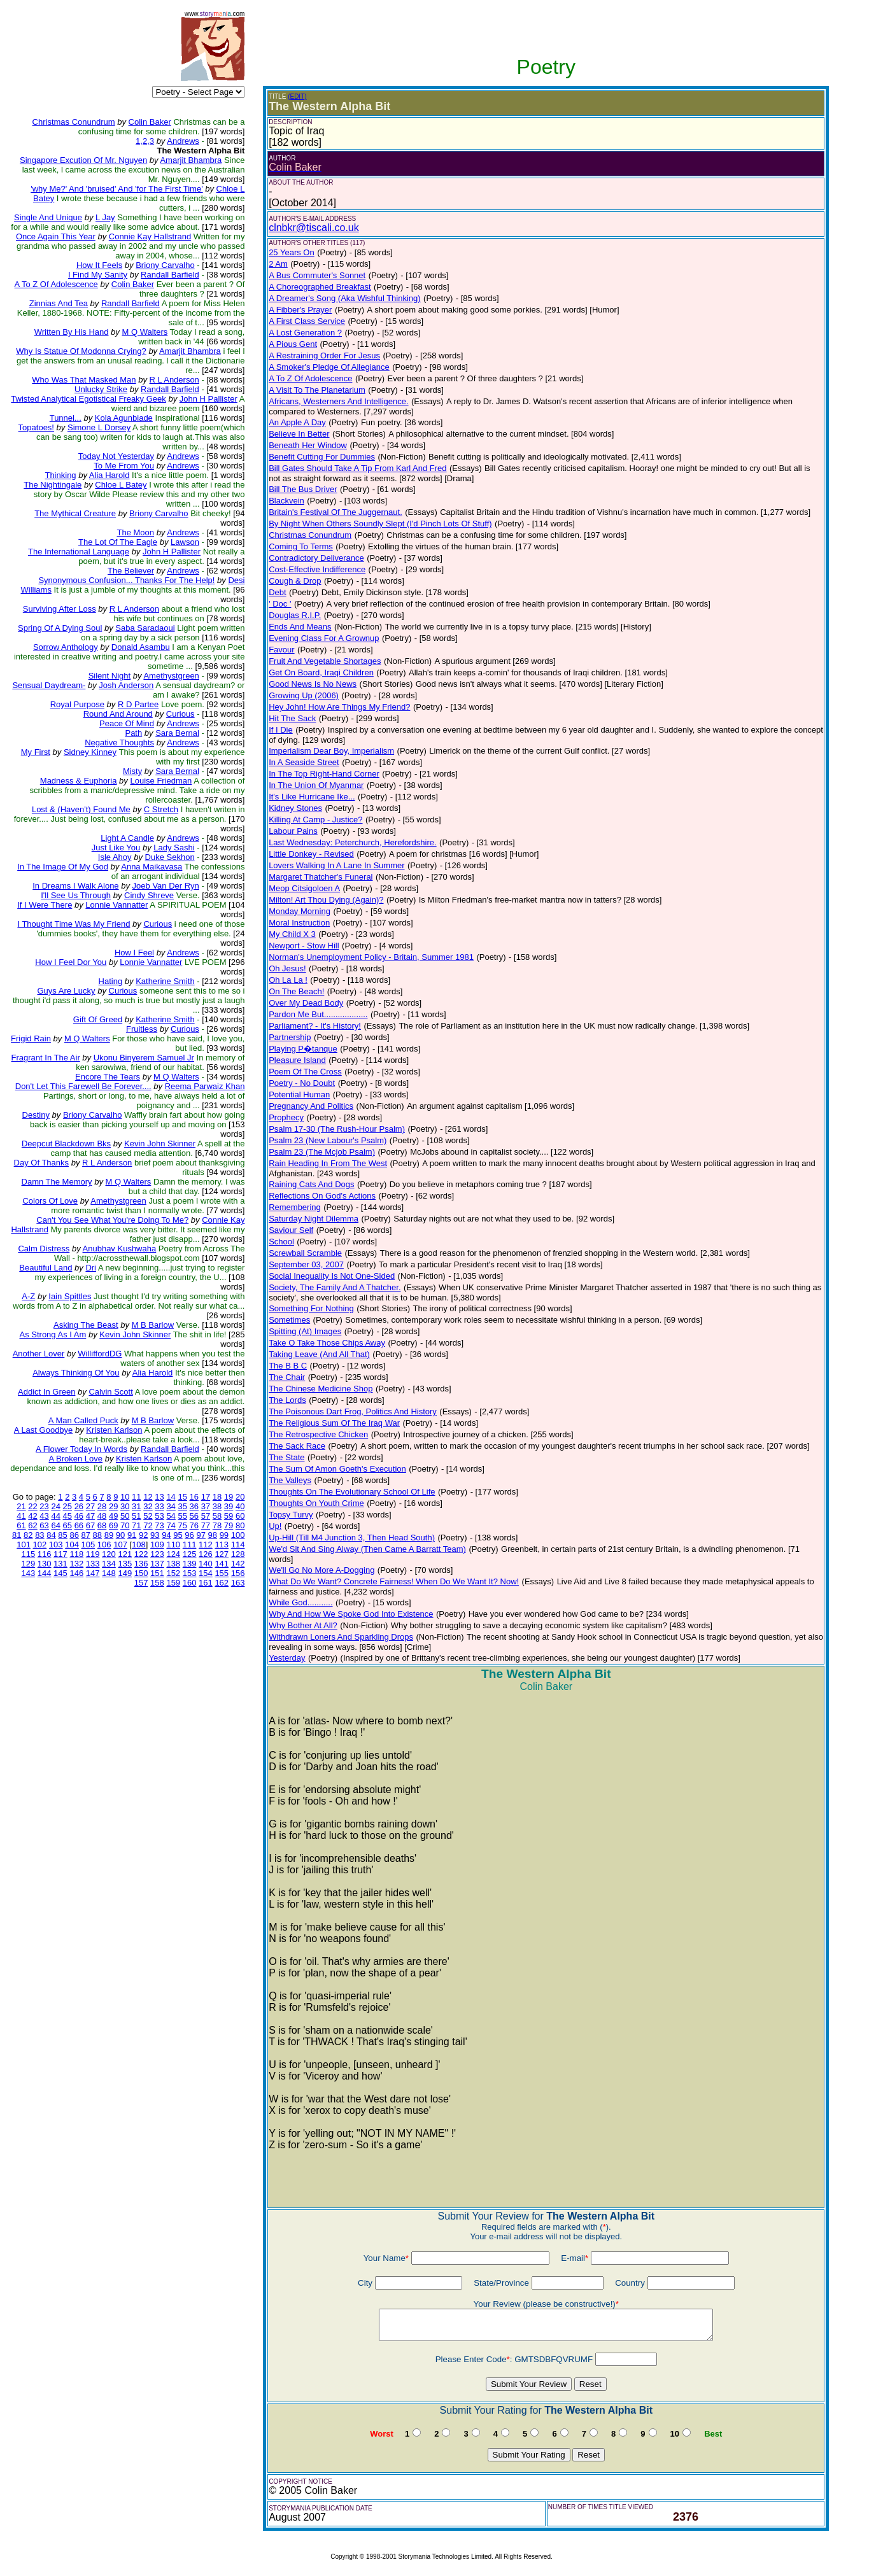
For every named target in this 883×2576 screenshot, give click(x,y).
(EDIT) (297, 96)
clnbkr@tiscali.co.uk (314, 227)
